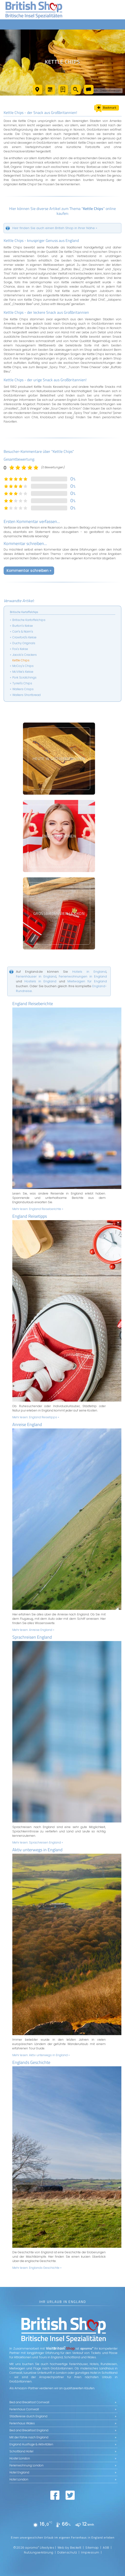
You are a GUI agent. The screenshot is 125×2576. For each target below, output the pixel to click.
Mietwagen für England (87, 981)
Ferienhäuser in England (36, 976)
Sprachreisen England (32, 1637)
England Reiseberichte (32, 1003)
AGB (106, 2548)
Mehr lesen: (37, 1209)
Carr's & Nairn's (22, 631)
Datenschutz (67, 2552)
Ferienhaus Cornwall (24, 2409)
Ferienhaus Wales (22, 2423)
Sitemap (92, 2548)
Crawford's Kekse (24, 637)
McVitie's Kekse (22, 672)
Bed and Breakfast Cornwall (29, 2402)
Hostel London (19, 2458)
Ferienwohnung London (26, 2465)
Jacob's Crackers (24, 655)
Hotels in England (89, 971)
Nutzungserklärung (38, 2552)
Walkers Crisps (23, 689)
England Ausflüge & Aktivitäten (31, 2444)
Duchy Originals (23, 643)
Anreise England (27, 1424)
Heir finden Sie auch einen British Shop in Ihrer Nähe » (54, 228)
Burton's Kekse (22, 626)
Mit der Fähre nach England (28, 2437)
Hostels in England (40, 981)
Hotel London (18, 2479)
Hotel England (19, 2472)
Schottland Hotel (21, 2451)
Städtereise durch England (28, 2416)
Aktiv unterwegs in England (37, 1849)
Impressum (90, 2552)
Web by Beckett (69, 2548)
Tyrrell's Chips (22, 683)
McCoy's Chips (23, 666)
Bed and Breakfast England (28, 2430)
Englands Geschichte (31, 2062)
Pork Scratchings (24, 677)
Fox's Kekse (20, 649)
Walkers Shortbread (26, 695)
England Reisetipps (29, 1216)
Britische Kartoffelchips (24, 612)
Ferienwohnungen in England (83, 976)
